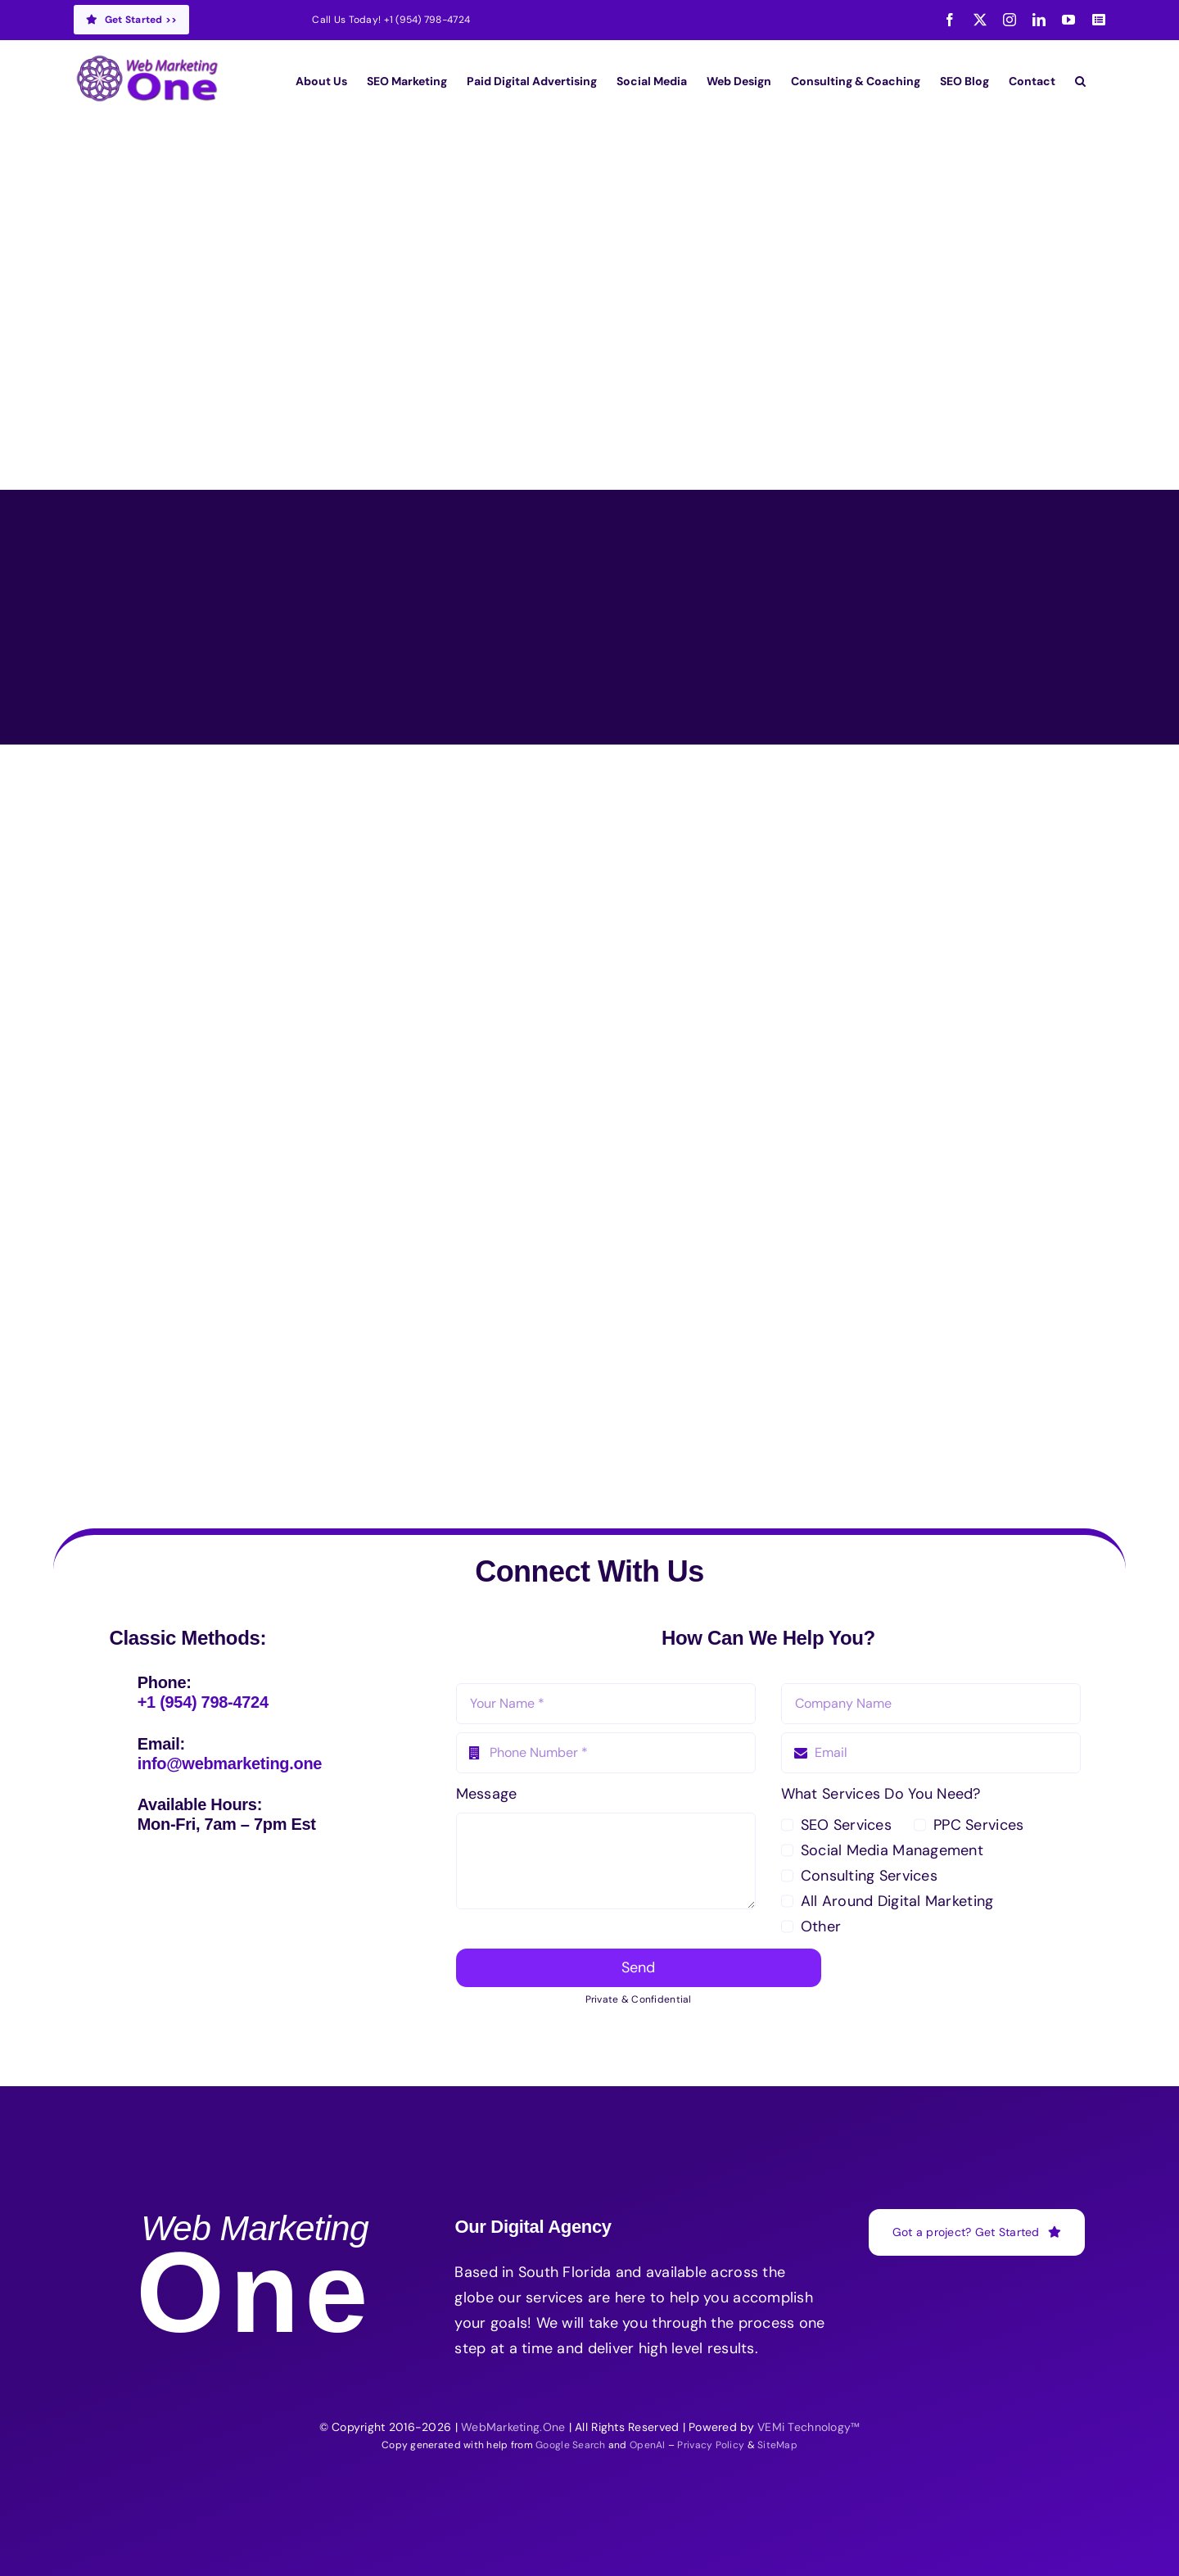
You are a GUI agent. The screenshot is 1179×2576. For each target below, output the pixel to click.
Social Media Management (892, 1850)
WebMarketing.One (513, 2427)
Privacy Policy (710, 2445)
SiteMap (777, 2445)
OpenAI (648, 2445)
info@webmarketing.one (230, 1763)
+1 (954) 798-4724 (427, 19)
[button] (1080, 81)
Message (486, 1794)
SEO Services (846, 1825)
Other (821, 1926)
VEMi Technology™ (808, 2427)
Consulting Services (869, 1876)
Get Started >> (131, 19)
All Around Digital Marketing (897, 1901)
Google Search (570, 2445)
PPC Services (978, 1825)
